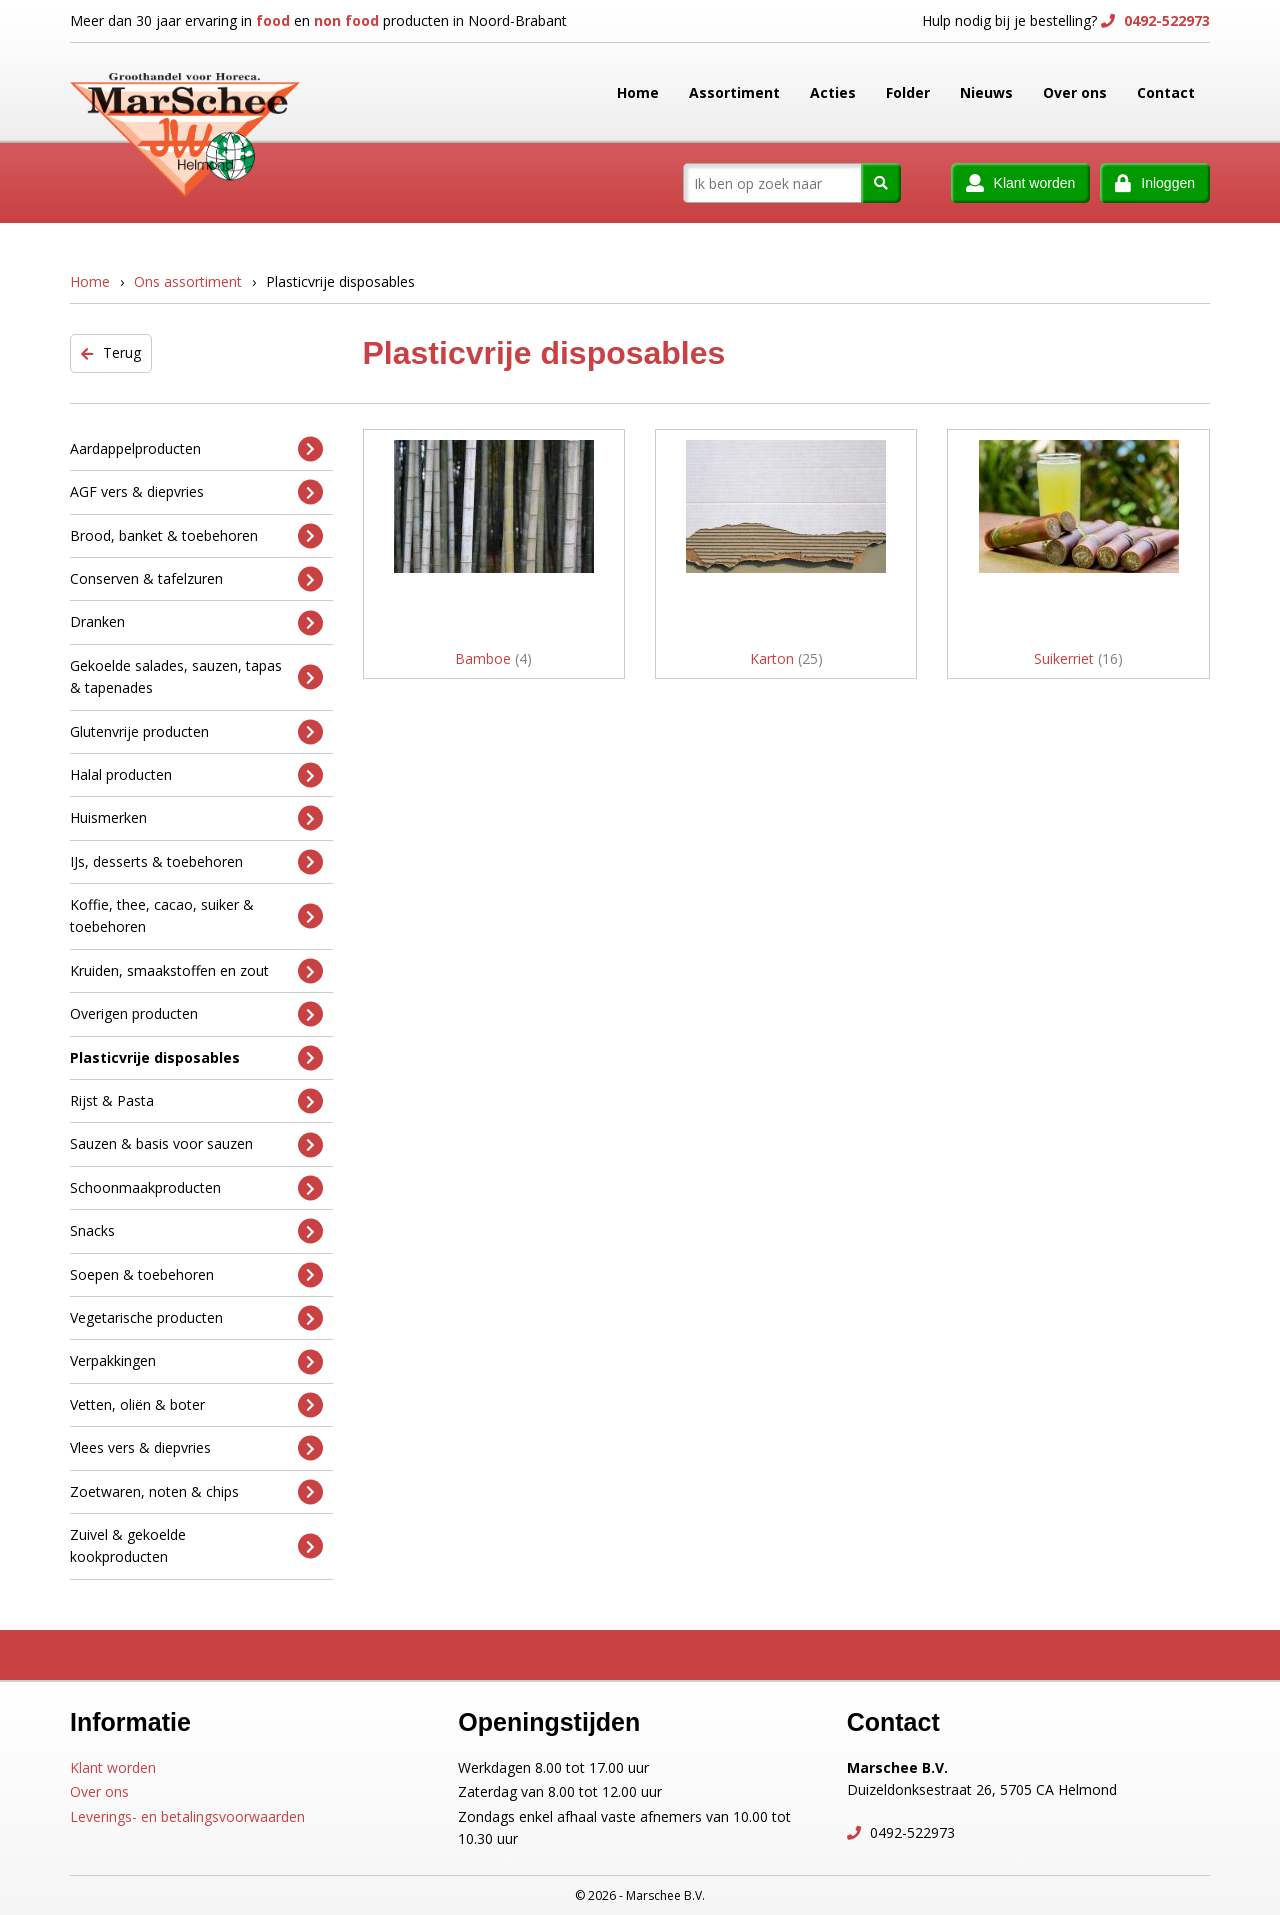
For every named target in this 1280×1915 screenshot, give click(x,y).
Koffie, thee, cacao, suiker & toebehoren (196, 915)
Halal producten (196, 775)
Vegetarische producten (196, 1318)
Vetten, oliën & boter (196, 1404)
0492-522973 (1165, 20)
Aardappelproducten (196, 448)
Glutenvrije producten (196, 731)
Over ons (1075, 92)
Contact (1166, 92)
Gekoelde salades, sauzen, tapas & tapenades (196, 676)
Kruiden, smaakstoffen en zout (196, 971)
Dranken (196, 622)
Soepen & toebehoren (196, 1274)
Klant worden (113, 1767)
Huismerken (196, 818)
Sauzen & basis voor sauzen (196, 1144)
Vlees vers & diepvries (196, 1448)
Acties (833, 92)
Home (638, 92)
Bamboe (493, 658)
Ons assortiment (188, 281)
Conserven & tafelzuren (196, 579)
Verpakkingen (196, 1361)
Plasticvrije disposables (196, 1057)
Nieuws (986, 92)
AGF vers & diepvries (196, 492)
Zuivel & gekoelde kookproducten (196, 1545)
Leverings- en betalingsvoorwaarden (187, 1816)
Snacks (196, 1231)
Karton (786, 658)
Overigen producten (196, 1014)
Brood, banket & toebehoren (196, 535)
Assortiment (734, 92)
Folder (908, 92)
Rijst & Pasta (196, 1101)
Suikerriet (1078, 658)
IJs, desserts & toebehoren (196, 861)
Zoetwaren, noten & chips (196, 1491)
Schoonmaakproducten (196, 1188)
